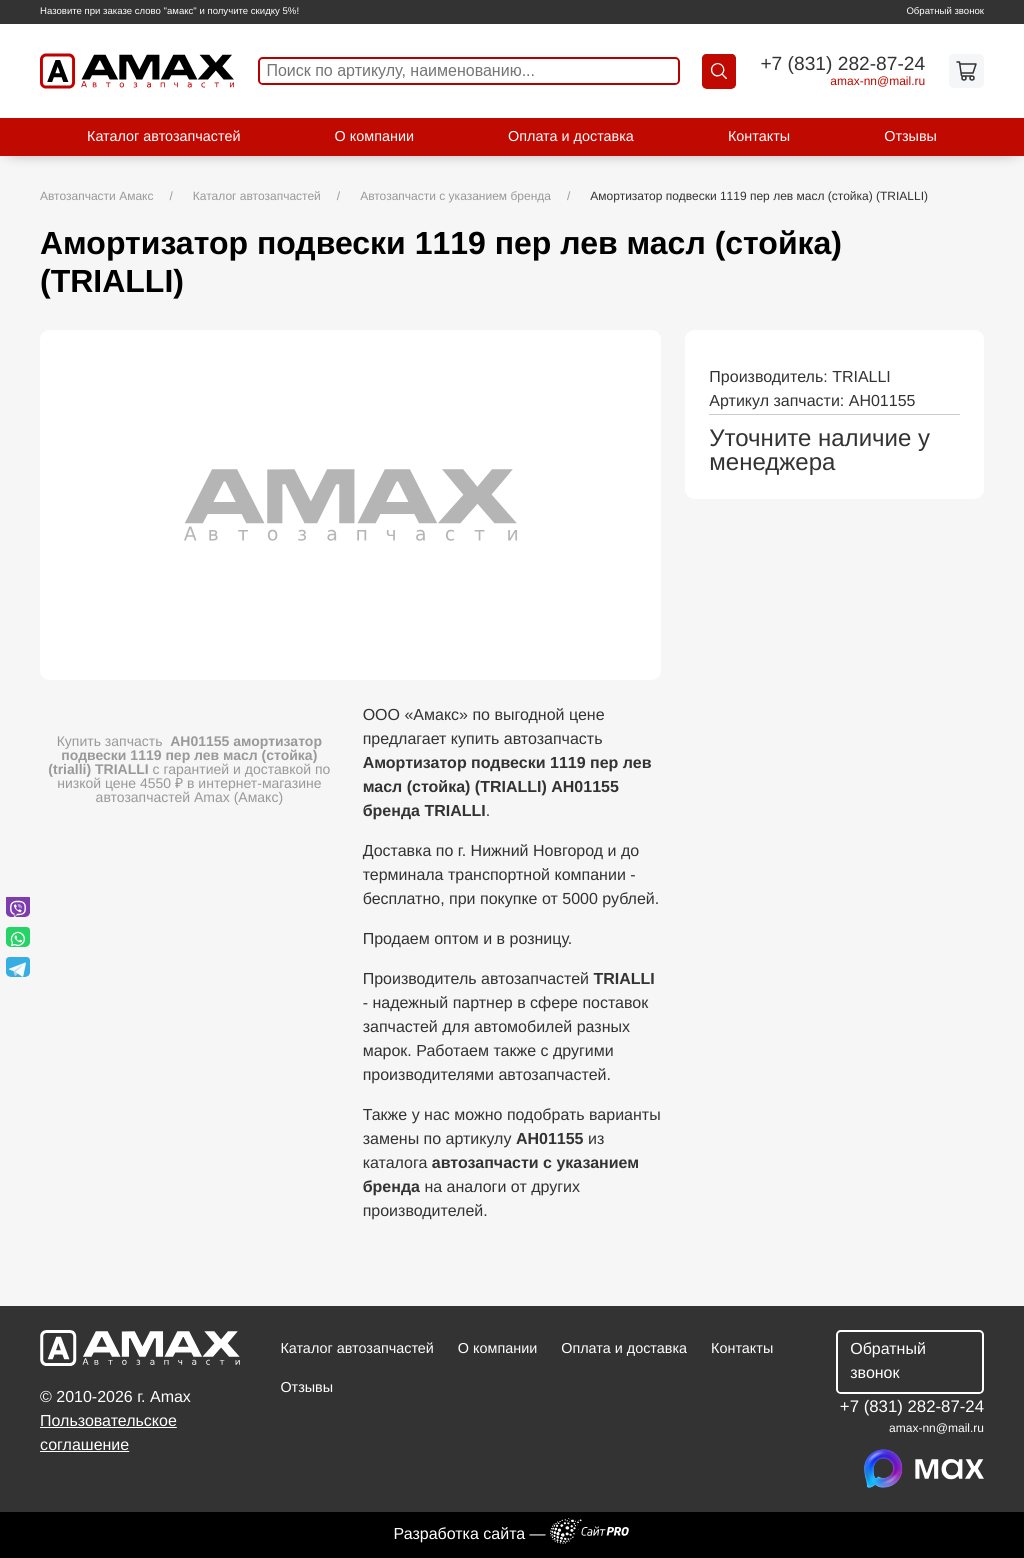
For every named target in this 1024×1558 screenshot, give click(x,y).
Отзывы (910, 137)
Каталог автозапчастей (163, 137)
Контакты (759, 137)
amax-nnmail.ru (877, 81)
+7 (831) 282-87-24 (842, 64)
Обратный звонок (945, 11)
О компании (374, 137)
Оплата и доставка (571, 137)
